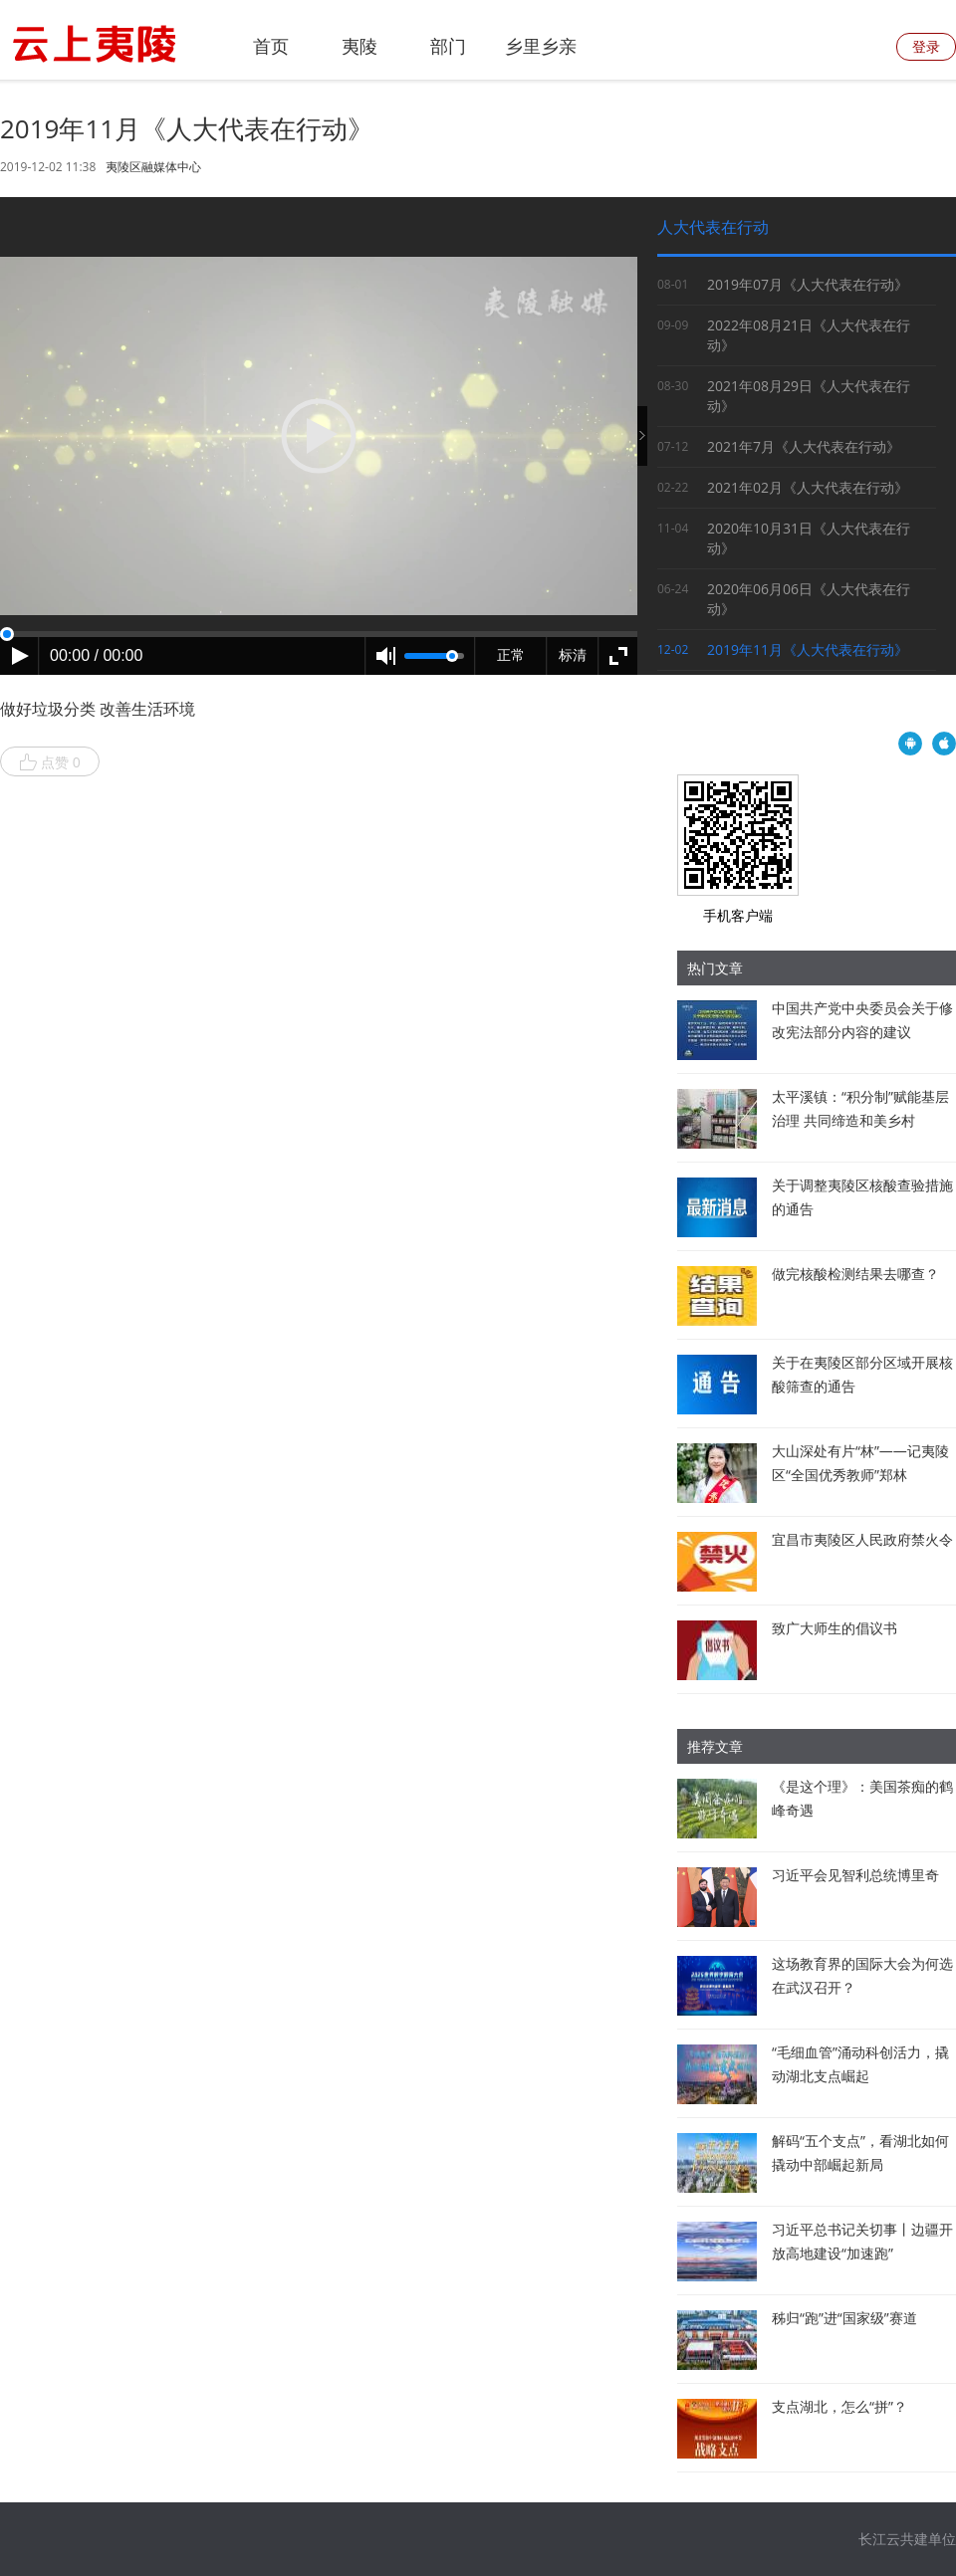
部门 (448, 46)
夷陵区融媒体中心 (153, 167)
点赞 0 (50, 762)
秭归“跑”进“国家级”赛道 (844, 2317)
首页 (271, 46)
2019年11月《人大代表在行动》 (807, 649)
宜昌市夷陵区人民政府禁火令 (862, 1539)
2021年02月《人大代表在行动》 (807, 487)
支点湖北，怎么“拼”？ (839, 2406)
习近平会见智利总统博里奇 (855, 1874)
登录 (926, 46)
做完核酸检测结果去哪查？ (855, 1273)
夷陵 (359, 46)
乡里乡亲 (541, 46)
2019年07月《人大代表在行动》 (807, 284)
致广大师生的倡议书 (834, 1627)
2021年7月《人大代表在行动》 (803, 446)
